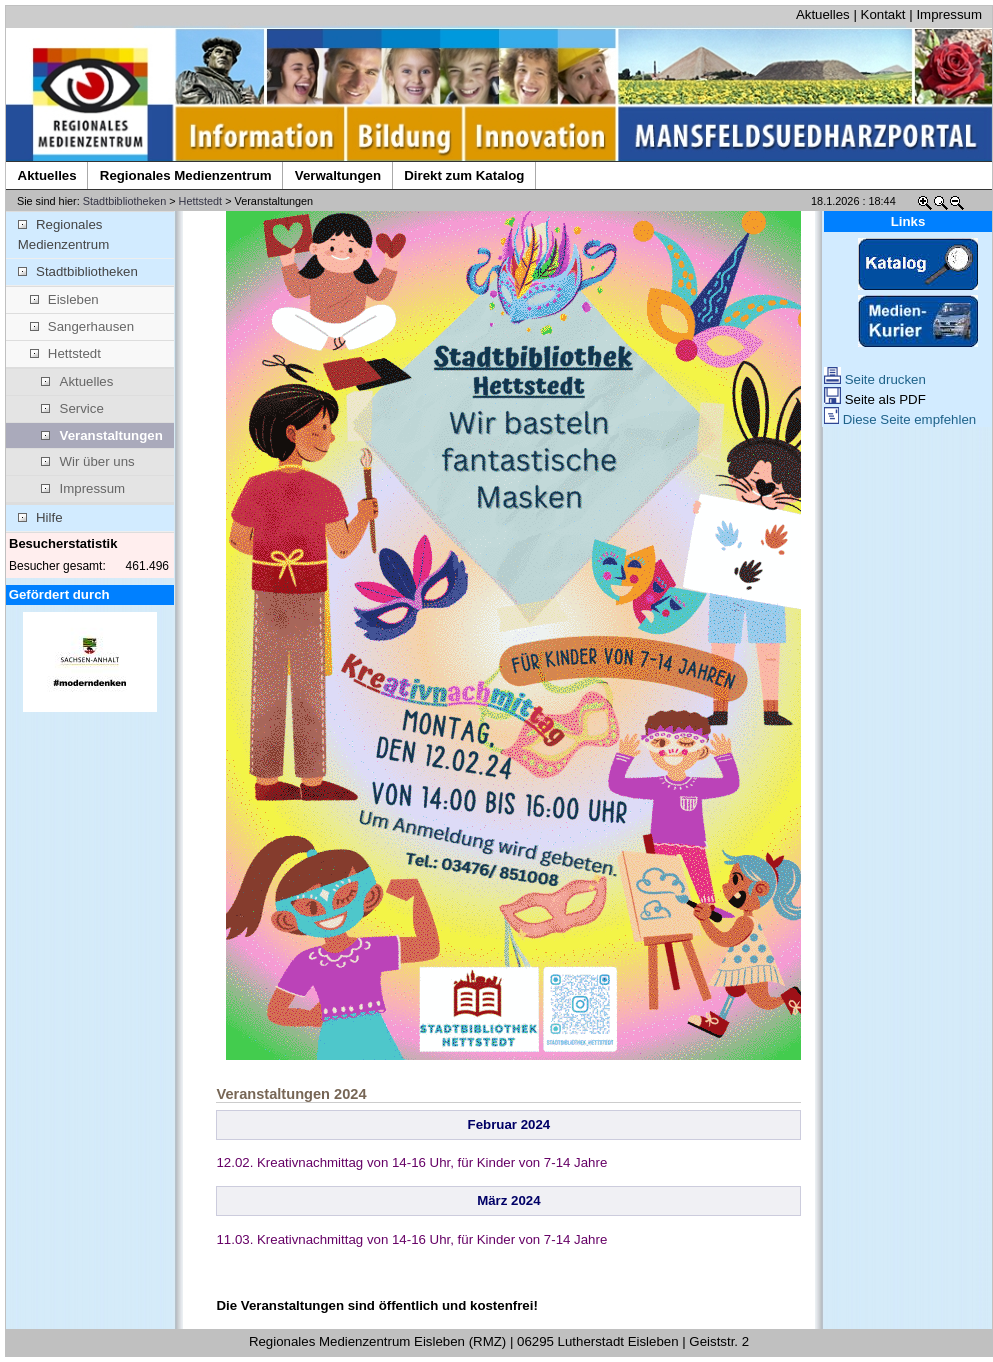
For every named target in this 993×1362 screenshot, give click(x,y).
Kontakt (883, 14)
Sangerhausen (82, 326)
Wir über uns (87, 461)
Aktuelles (823, 14)
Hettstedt (201, 201)
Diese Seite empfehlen (900, 419)
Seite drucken (875, 379)
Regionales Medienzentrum (63, 234)
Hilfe (40, 517)
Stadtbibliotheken (124, 201)
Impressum (949, 14)
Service (72, 408)
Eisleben (64, 299)
